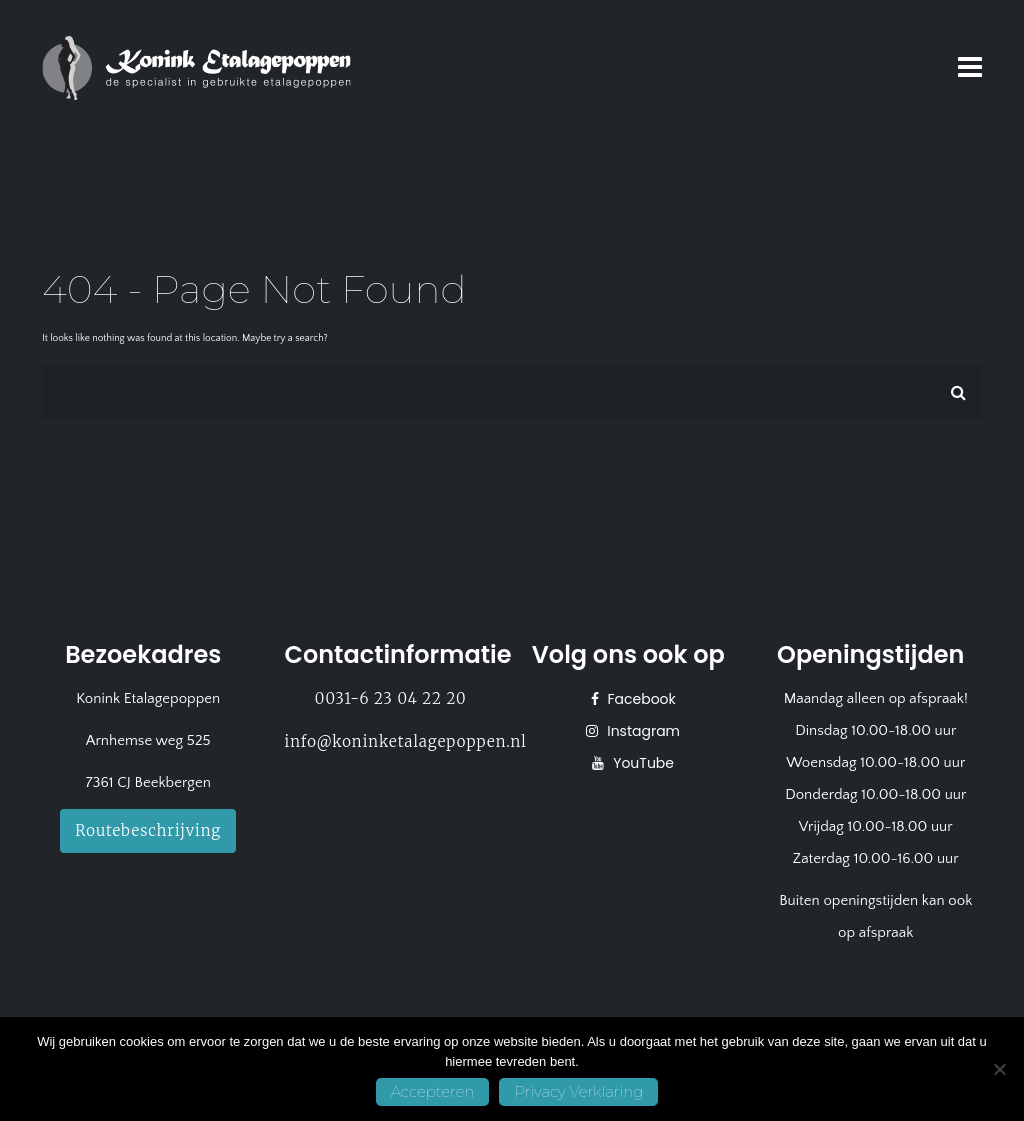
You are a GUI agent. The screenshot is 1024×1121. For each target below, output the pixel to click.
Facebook (640, 699)
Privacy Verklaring (578, 1091)
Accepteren (433, 1091)
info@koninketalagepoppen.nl (406, 741)
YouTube (641, 763)
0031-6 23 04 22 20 (391, 698)
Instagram (641, 731)
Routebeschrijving (148, 830)
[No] (999, 1069)
